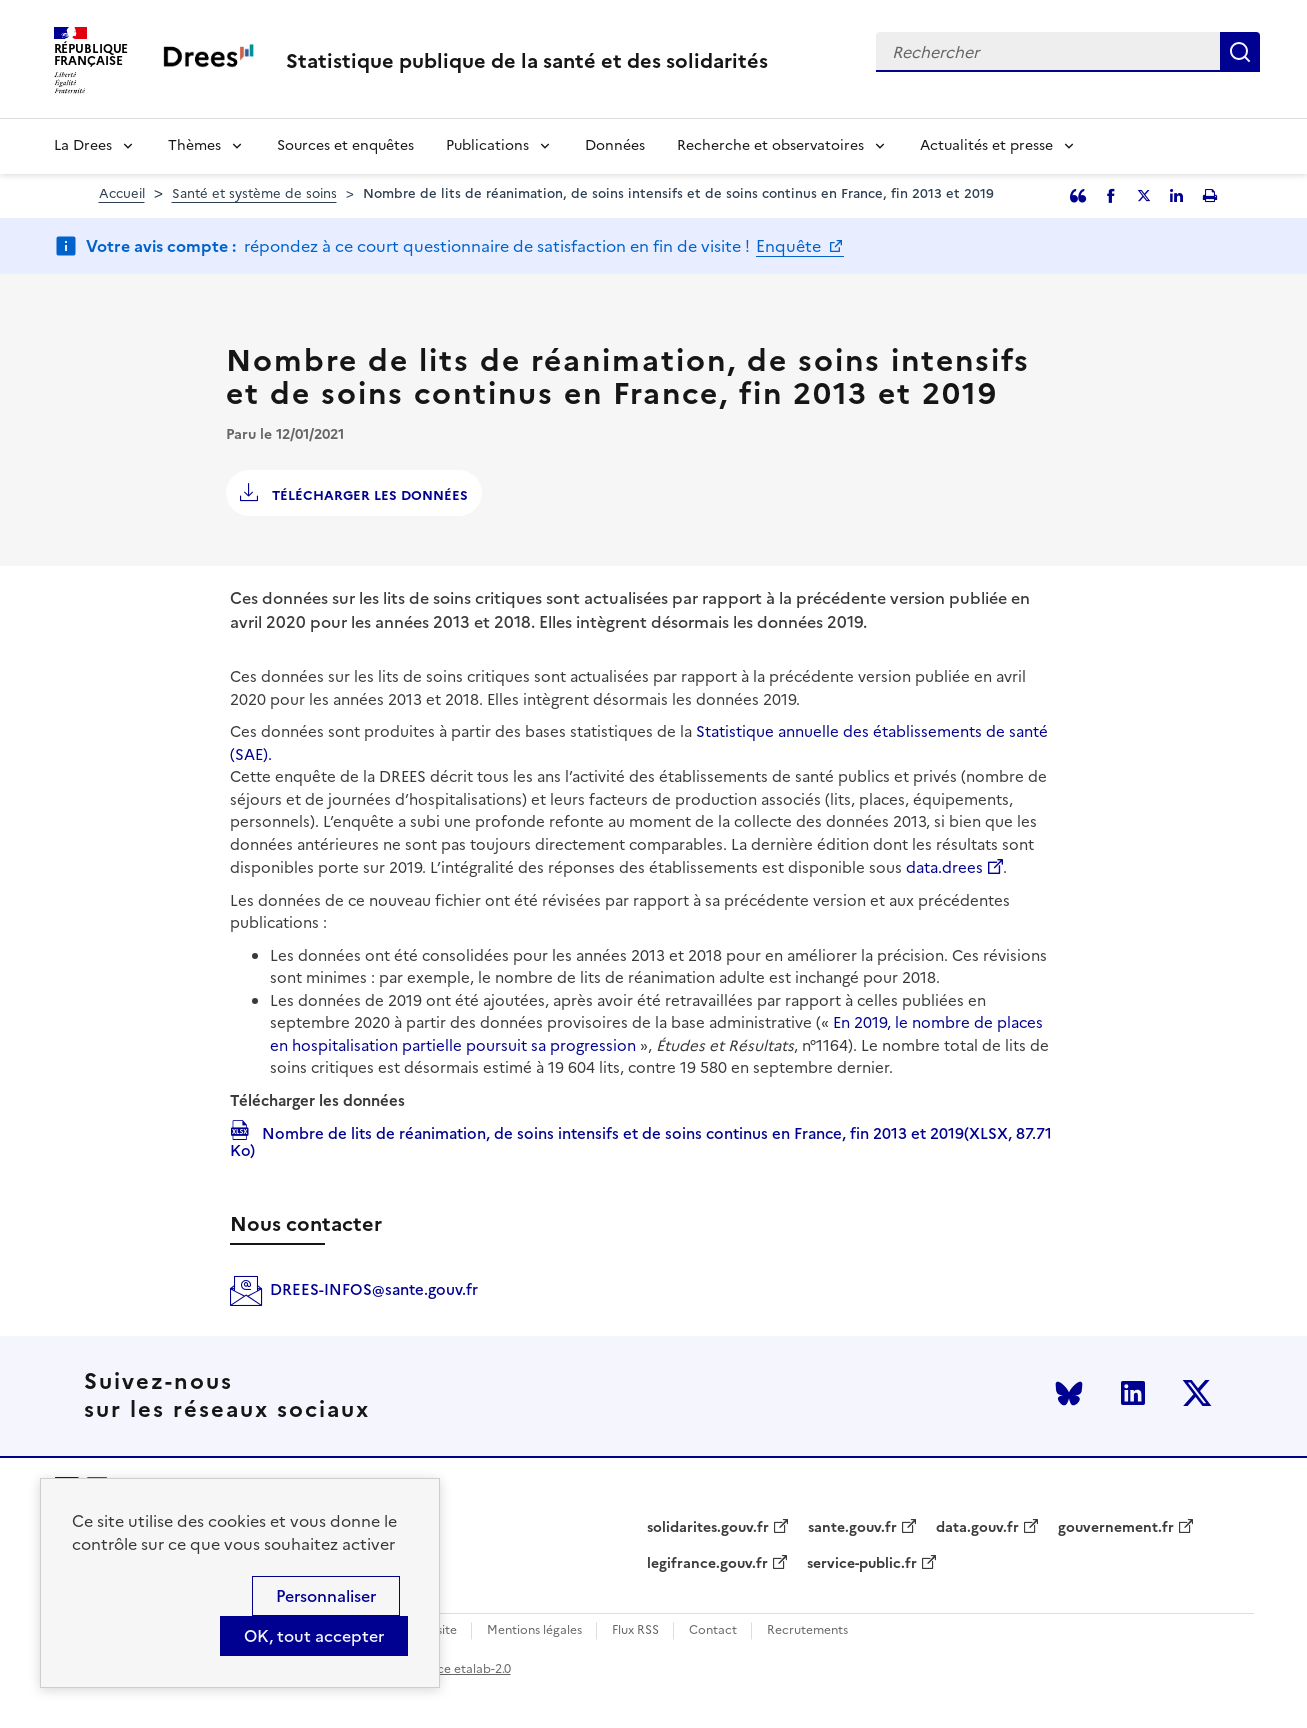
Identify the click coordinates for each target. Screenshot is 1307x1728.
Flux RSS (635, 1630)
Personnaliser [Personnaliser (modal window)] (326, 1596)
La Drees (83, 145)
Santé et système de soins (254, 193)
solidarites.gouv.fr (708, 1528)
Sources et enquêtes (345, 145)
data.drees (944, 867)
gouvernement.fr (1116, 1528)
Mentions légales (534, 1630)
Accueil (122, 193)
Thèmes (194, 145)
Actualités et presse (986, 145)
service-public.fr (862, 1564)
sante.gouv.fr (852, 1528)
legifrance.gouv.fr (707, 1564)
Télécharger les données (368, 495)
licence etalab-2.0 (460, 1669)
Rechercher (1240, 52)
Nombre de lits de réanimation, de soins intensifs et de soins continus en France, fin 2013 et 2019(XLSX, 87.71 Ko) (641, 1140)
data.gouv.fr (977, 1528)
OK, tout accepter (314, 1636)
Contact (713, 1630)
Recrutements (807, 1630)
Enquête (790, 246)
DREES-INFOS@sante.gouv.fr (374, 1289)
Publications (487, 145)
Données (615, 145)
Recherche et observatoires (770, 145)
